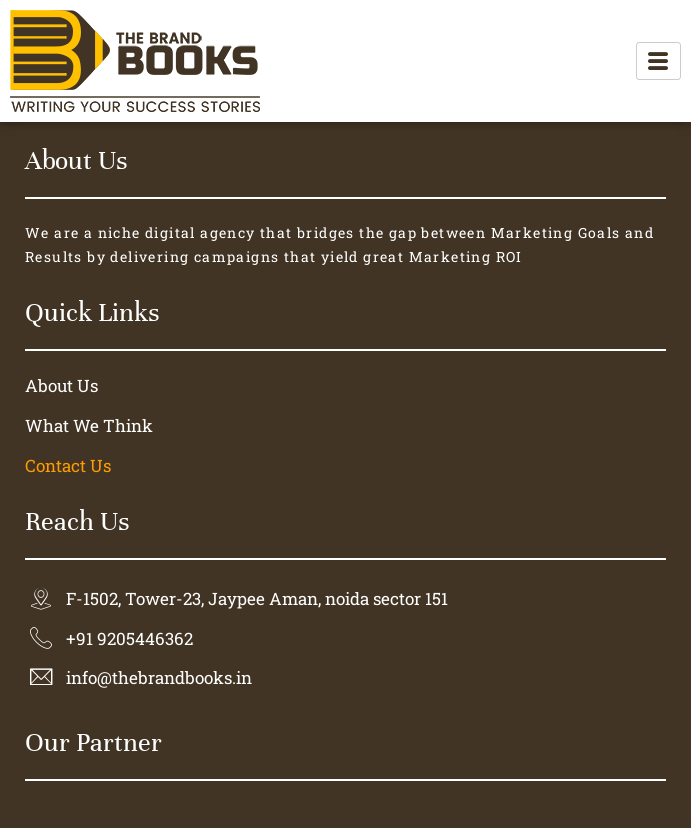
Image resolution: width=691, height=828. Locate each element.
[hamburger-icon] (658, 61)
